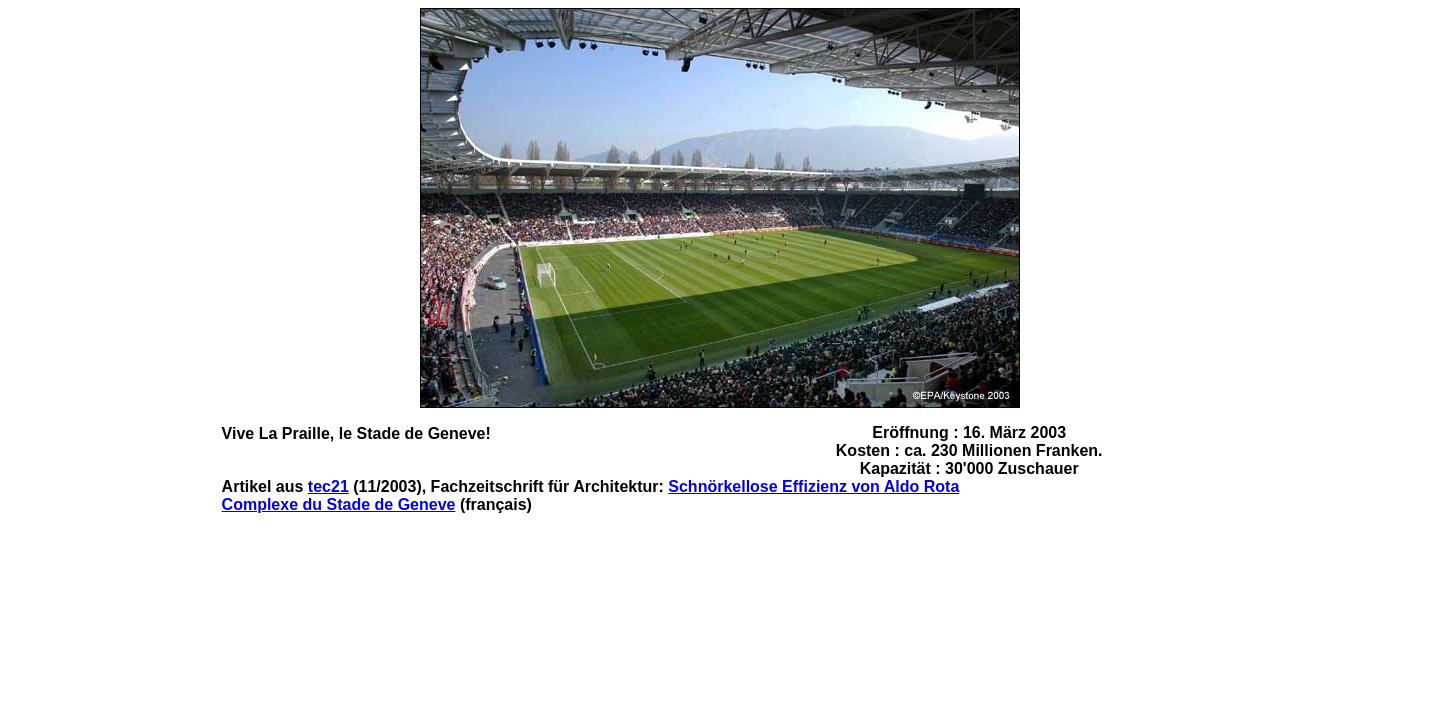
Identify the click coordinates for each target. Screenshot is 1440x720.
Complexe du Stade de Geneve (339, 504)
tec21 (328, 486)
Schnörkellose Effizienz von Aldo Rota (813, 486)
